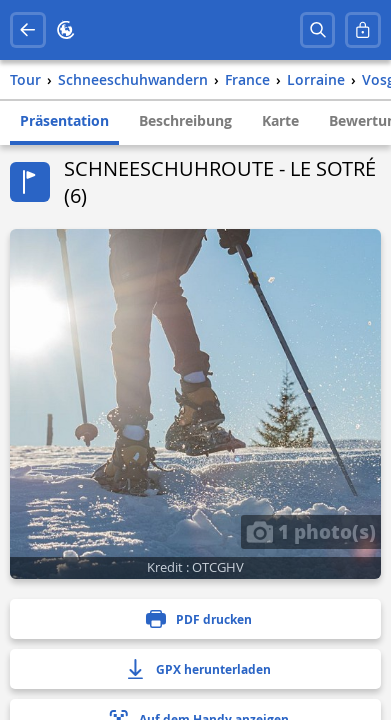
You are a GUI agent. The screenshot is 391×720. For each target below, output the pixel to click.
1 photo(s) (311, 531)
